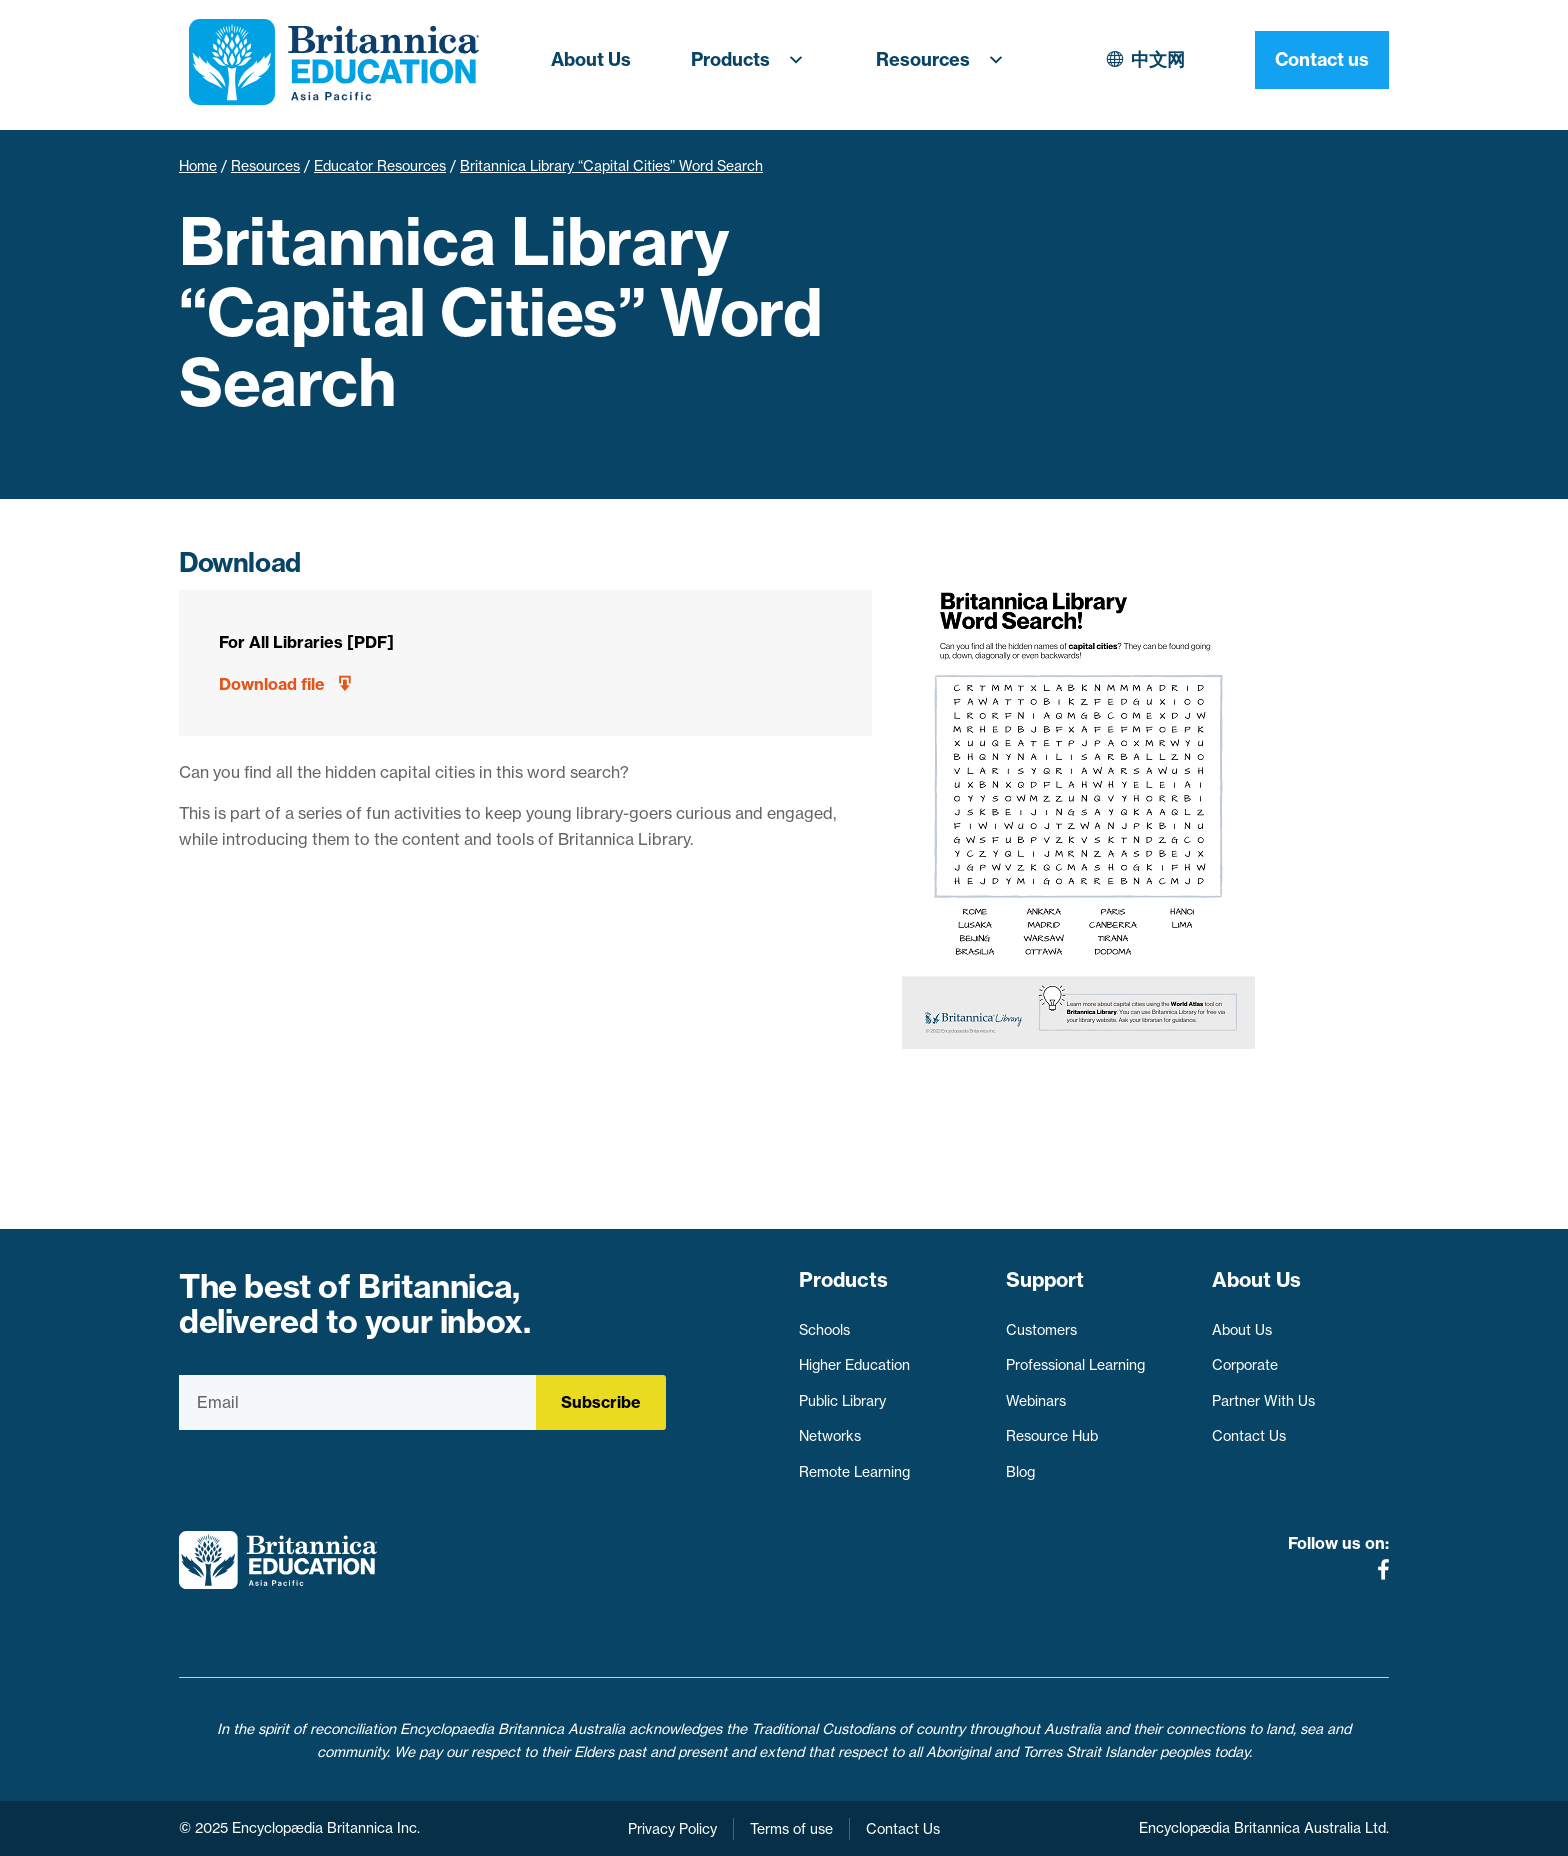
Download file (272, 684)
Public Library (842, 1401)
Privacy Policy (672, 1829)
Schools (824, 1330)
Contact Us (1249, 1436)
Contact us (1322, 59)
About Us (591, 59)
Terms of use (791, 1829)
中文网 (1158, 59)
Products (753, 60)
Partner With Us (1263, 1401)
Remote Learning (854, 1472)
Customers (1041, 1330)
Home (198, 166)
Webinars (1036, 1401)
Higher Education (854, 1365)
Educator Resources (380, 166)
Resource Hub (1052, 1436)
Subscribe (601, 1402)
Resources (946, 60)
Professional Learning (1075, 1365)
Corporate (1245, 1365)
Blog (1020, 1472)
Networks (830, 1436)
